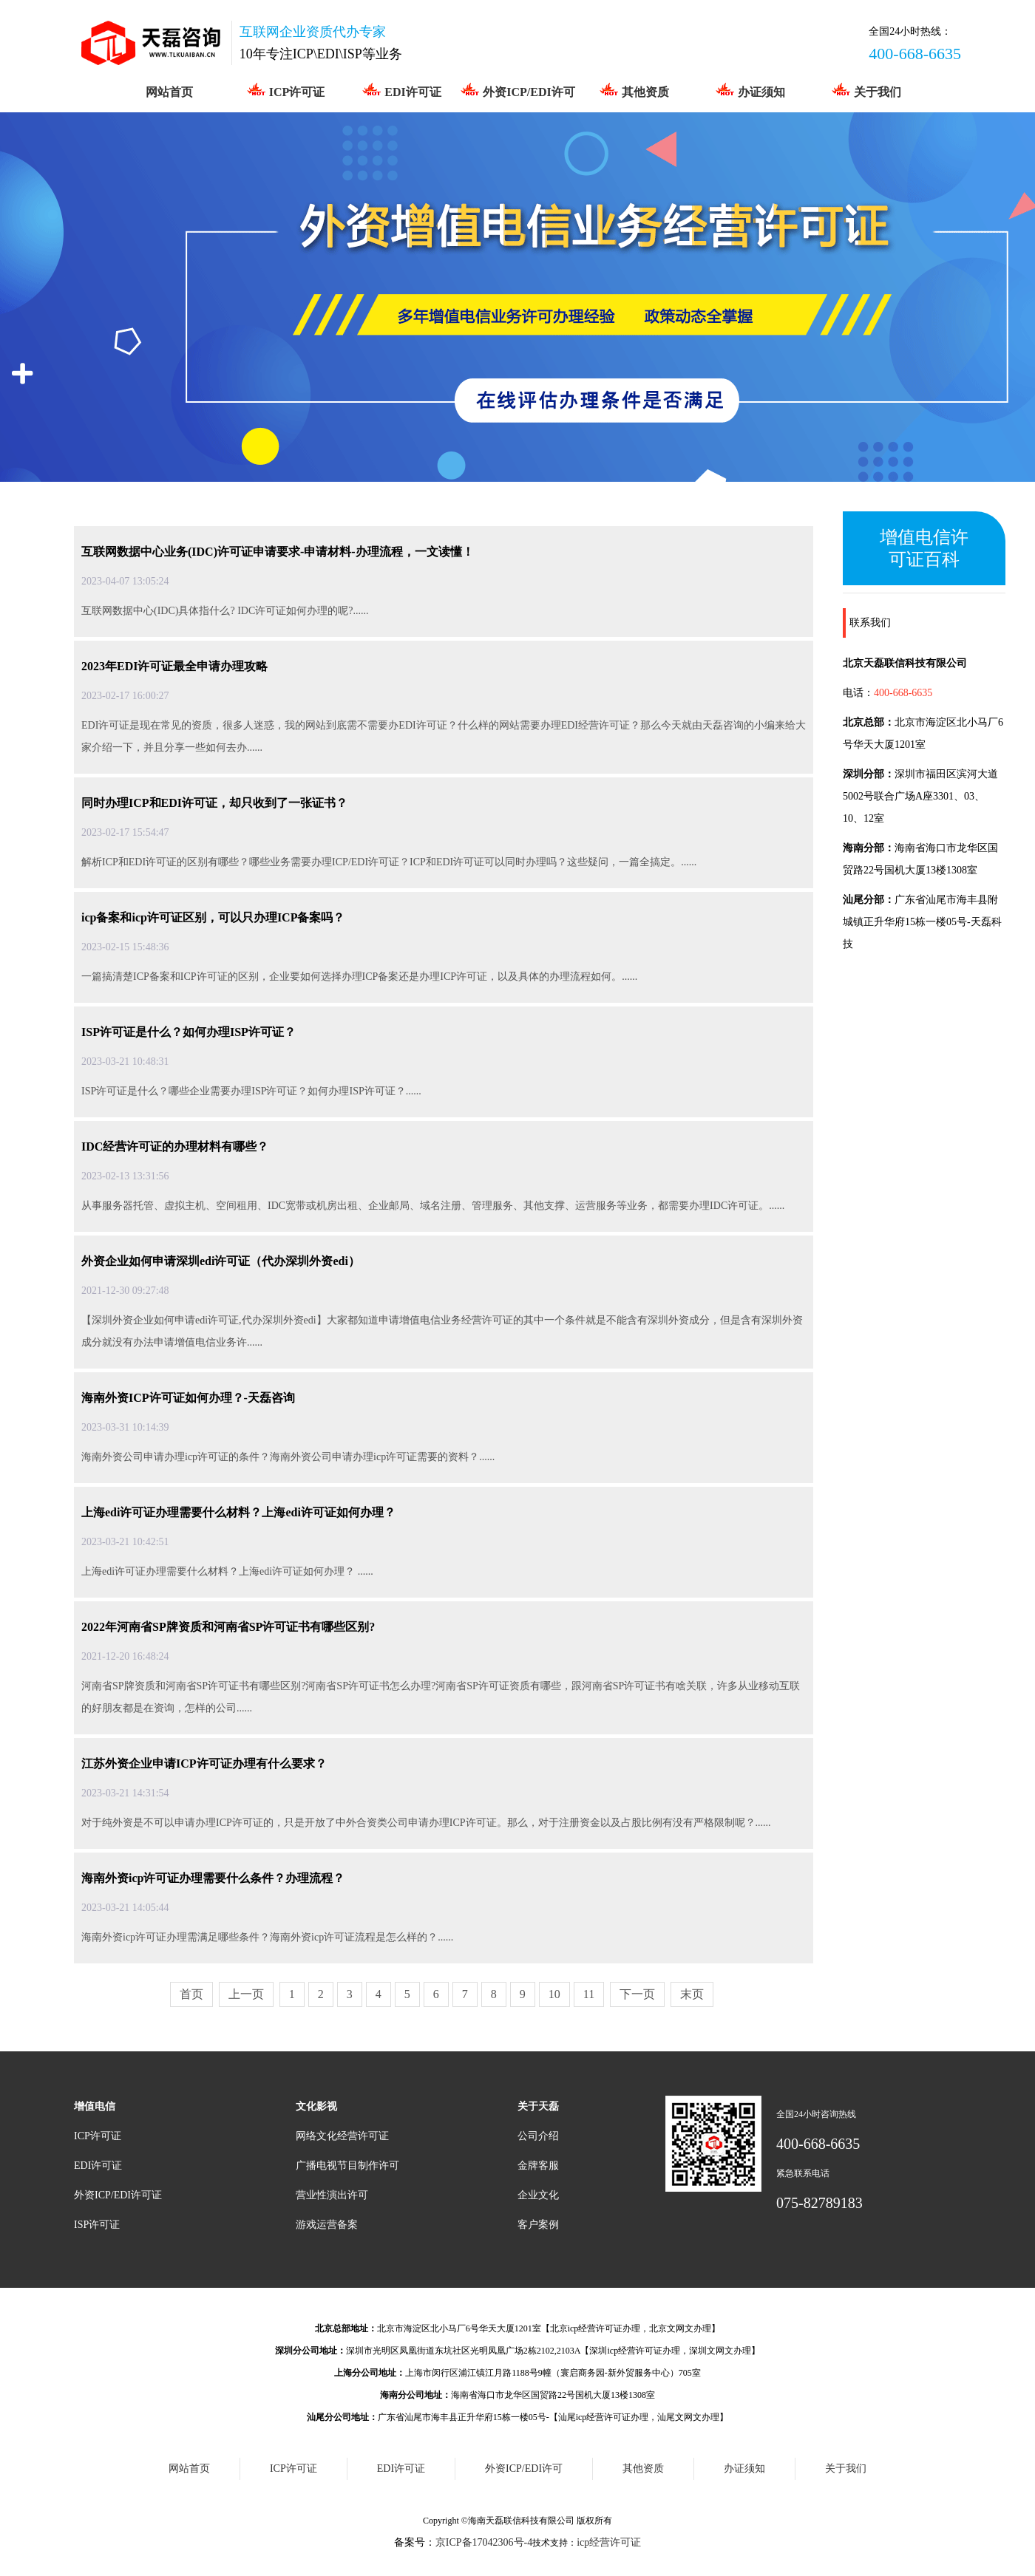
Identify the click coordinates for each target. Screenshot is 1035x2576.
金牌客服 (538, 2165)
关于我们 (866, 90)
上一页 (246, 1994)
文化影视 (316, 2106)
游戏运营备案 (327, 2224)
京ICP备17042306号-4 (483, 2542)
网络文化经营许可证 (342, 2135)
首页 (191, 1994)
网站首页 (169, 92)
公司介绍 (538, 2135)
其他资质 (634, 90)
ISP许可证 (97, 2224)
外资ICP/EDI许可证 (118, 2195)
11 (588, 1994)
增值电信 (94, 2106)
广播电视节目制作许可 (347, 2165)
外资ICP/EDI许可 (517, 90)
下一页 (637, 1994)
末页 (692, 1994)
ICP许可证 (285, 90)
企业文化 (538, 2195)
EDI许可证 (401, 90)
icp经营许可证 (609, 2542)
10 (554, 1994)
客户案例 (538, 2224)
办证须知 (750, 90)
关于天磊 (538, 2106)
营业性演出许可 (332, 2195)
